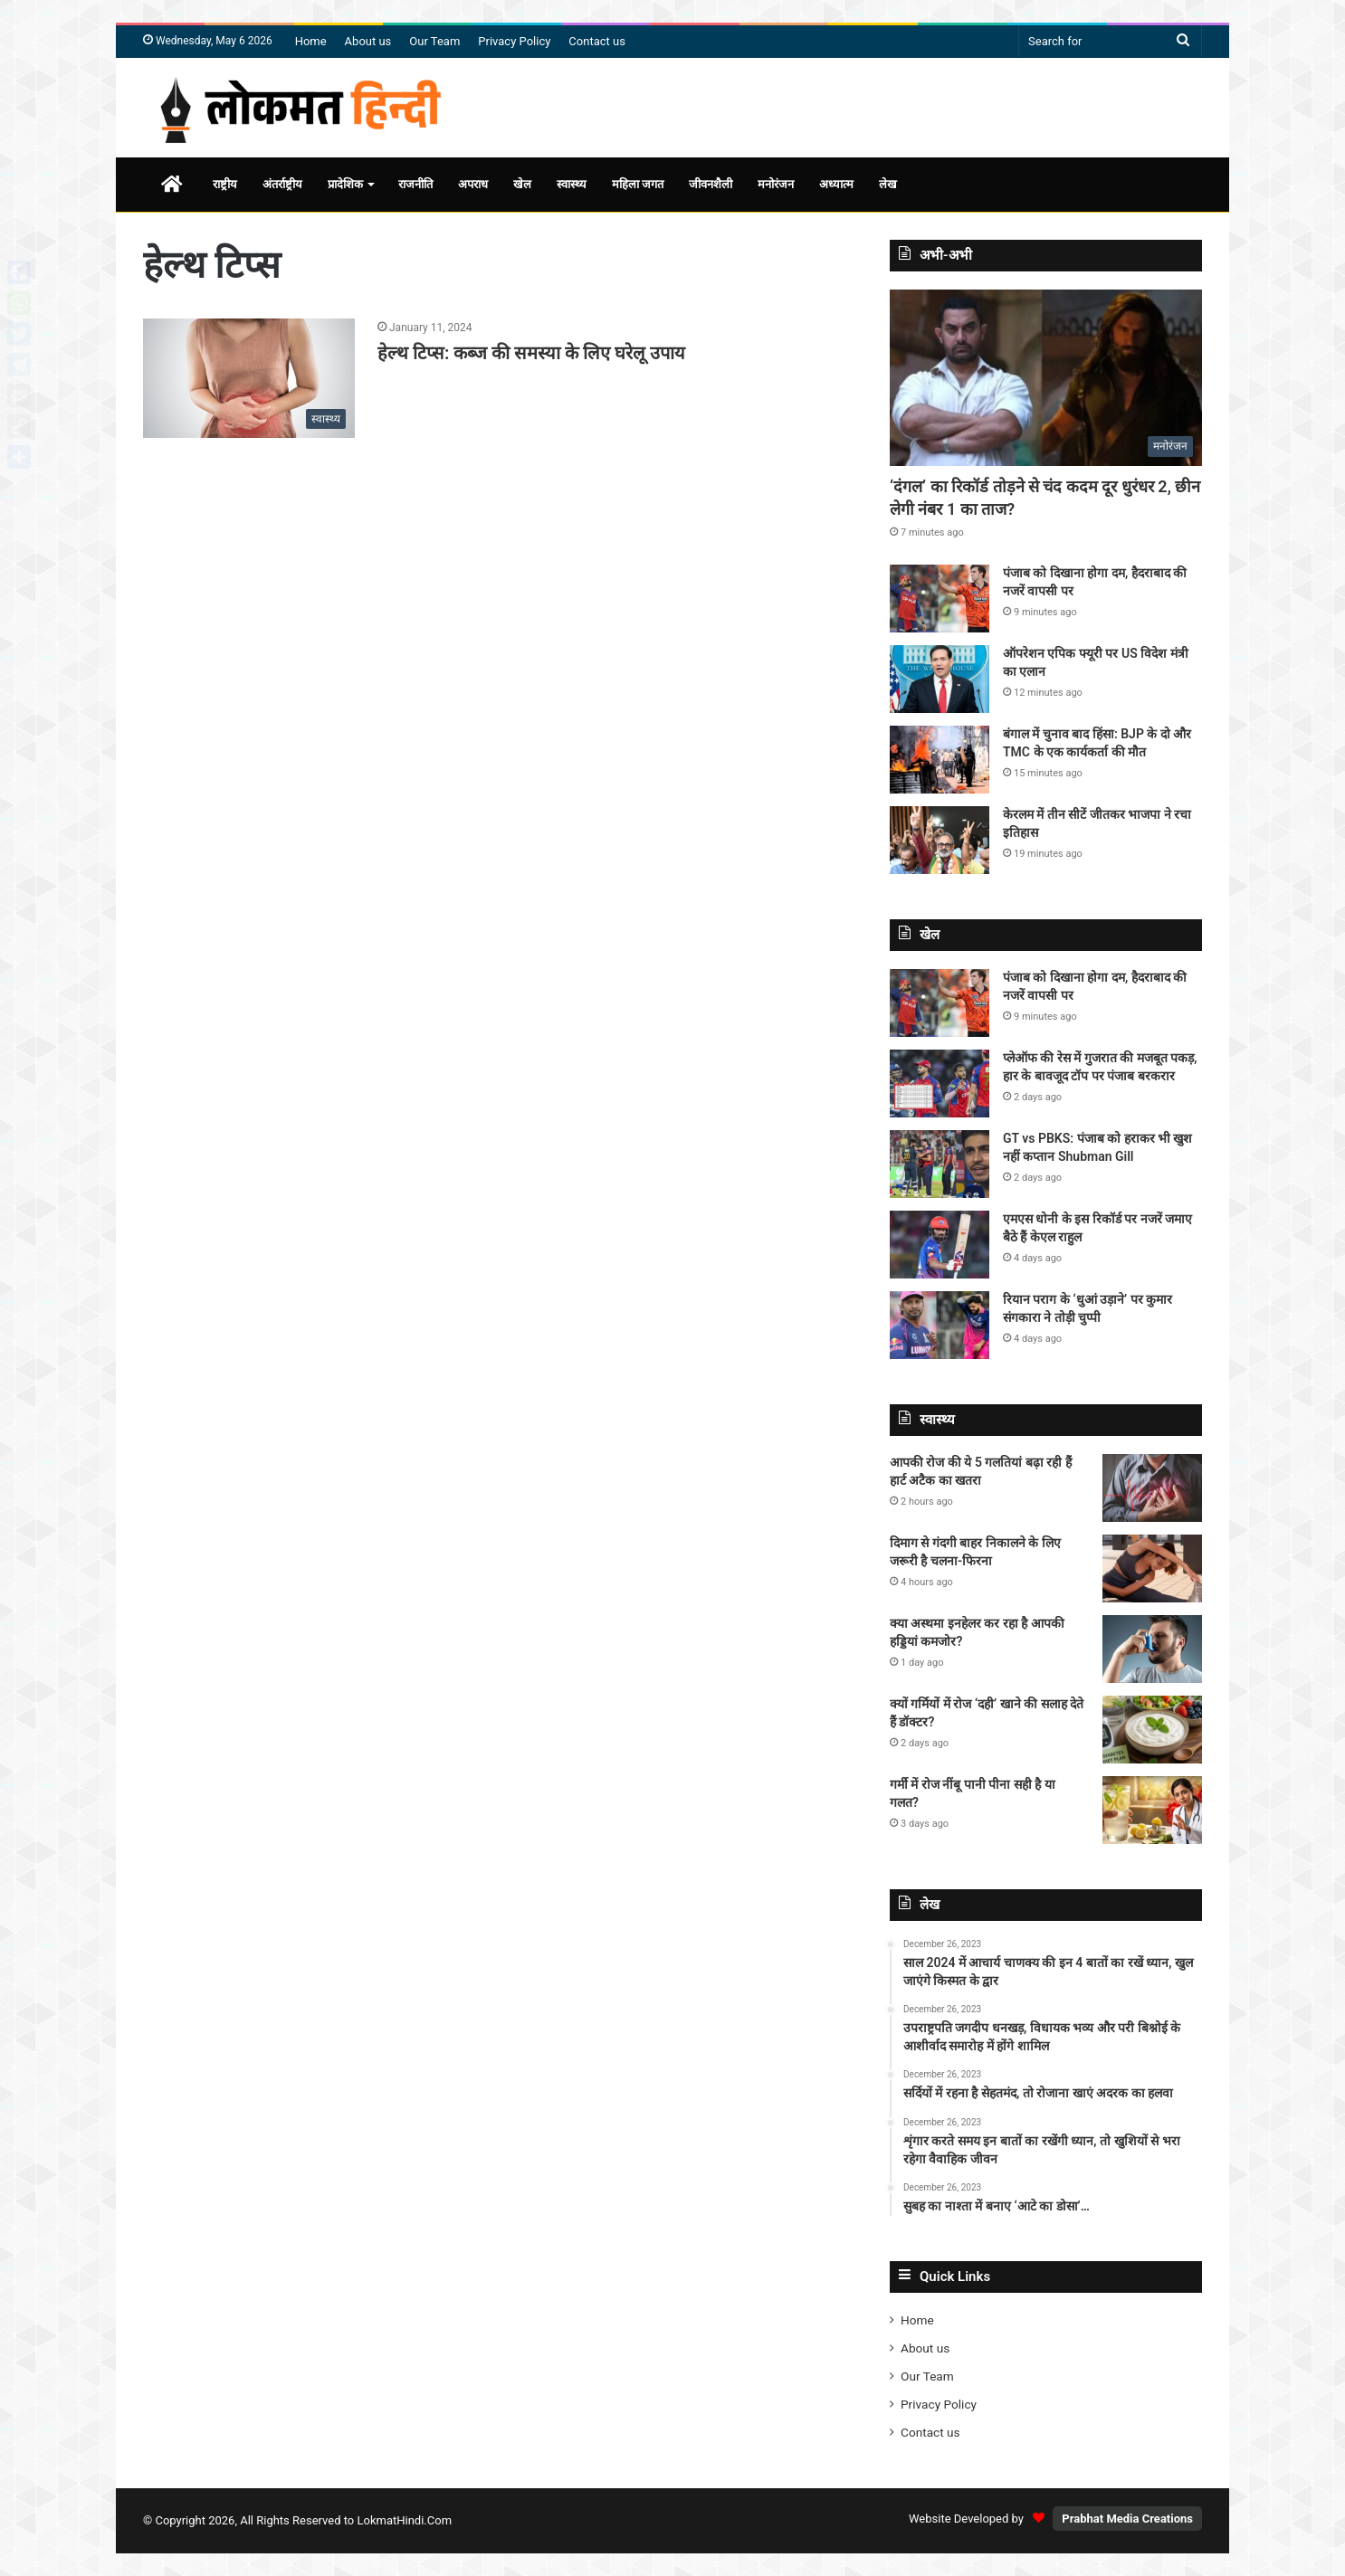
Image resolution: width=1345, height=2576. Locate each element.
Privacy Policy (514, 41)
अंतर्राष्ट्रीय (282, 184)
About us (368, 41)
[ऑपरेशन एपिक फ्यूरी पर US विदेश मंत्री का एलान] (939, 679)
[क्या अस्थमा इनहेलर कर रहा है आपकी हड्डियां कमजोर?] (1152, 1649)
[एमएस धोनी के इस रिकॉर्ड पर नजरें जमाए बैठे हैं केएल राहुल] (939, 1244)
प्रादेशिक (345, 184)
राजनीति (415, 184)
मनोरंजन (776, 184)
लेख (888, 184)
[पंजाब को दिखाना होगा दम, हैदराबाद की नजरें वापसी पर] (939, 598)
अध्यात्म (836, 184)
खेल (522, 184)
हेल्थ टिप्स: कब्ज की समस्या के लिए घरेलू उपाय (531, 353)
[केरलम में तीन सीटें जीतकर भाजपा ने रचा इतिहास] (939, 840)
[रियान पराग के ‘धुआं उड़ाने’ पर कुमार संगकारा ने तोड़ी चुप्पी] (939, 1325)
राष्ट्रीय (225, 184)
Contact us (596, 41)
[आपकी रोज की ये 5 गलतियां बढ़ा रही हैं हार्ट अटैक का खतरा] (1152, 1488)
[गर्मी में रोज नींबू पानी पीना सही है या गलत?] (1152, 1810)
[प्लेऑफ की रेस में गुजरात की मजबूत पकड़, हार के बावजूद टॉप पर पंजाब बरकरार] (939, 1083)
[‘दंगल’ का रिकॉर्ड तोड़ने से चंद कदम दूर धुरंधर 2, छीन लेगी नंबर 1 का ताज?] (1046, 378)
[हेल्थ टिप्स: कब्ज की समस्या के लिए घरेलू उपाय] (249, 378)
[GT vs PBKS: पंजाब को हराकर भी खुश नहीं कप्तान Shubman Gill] (939, 1164)
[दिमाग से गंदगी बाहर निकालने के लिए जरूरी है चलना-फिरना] (1152, 1568)
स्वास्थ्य (572, 184)
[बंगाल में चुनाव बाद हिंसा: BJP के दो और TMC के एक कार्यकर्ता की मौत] (939, 760)
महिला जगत (637, 184)
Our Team (434, 41)
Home (311, 41)
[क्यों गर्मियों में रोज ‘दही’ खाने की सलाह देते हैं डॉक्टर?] (1152, 1729)
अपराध (473, 184)
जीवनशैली (710, 184)
